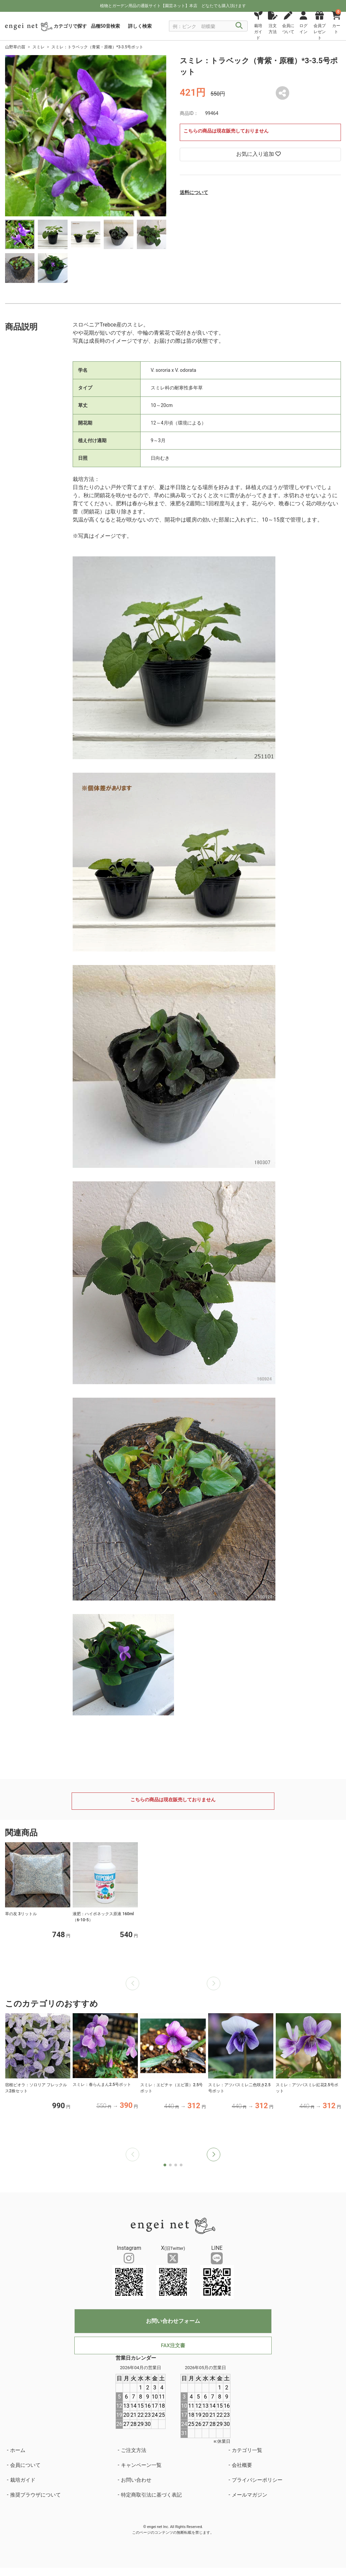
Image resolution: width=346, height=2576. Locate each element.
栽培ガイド (22, 2480)
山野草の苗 (15, 47)
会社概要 (242, 2465)
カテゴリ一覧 (247, 2450)
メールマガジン (249, 2495)
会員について (25, 2465)
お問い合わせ (136, 2480)
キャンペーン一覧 (141, 2465)
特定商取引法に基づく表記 (151, 2495)
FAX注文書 (173, 2345)
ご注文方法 (133, 2450)
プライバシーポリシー (257, 2480)
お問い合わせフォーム (173, 2321)
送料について (194, 192)
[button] (213, 2154)
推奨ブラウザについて (35, 2495)
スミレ (38, 47)
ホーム (17, 2450)
